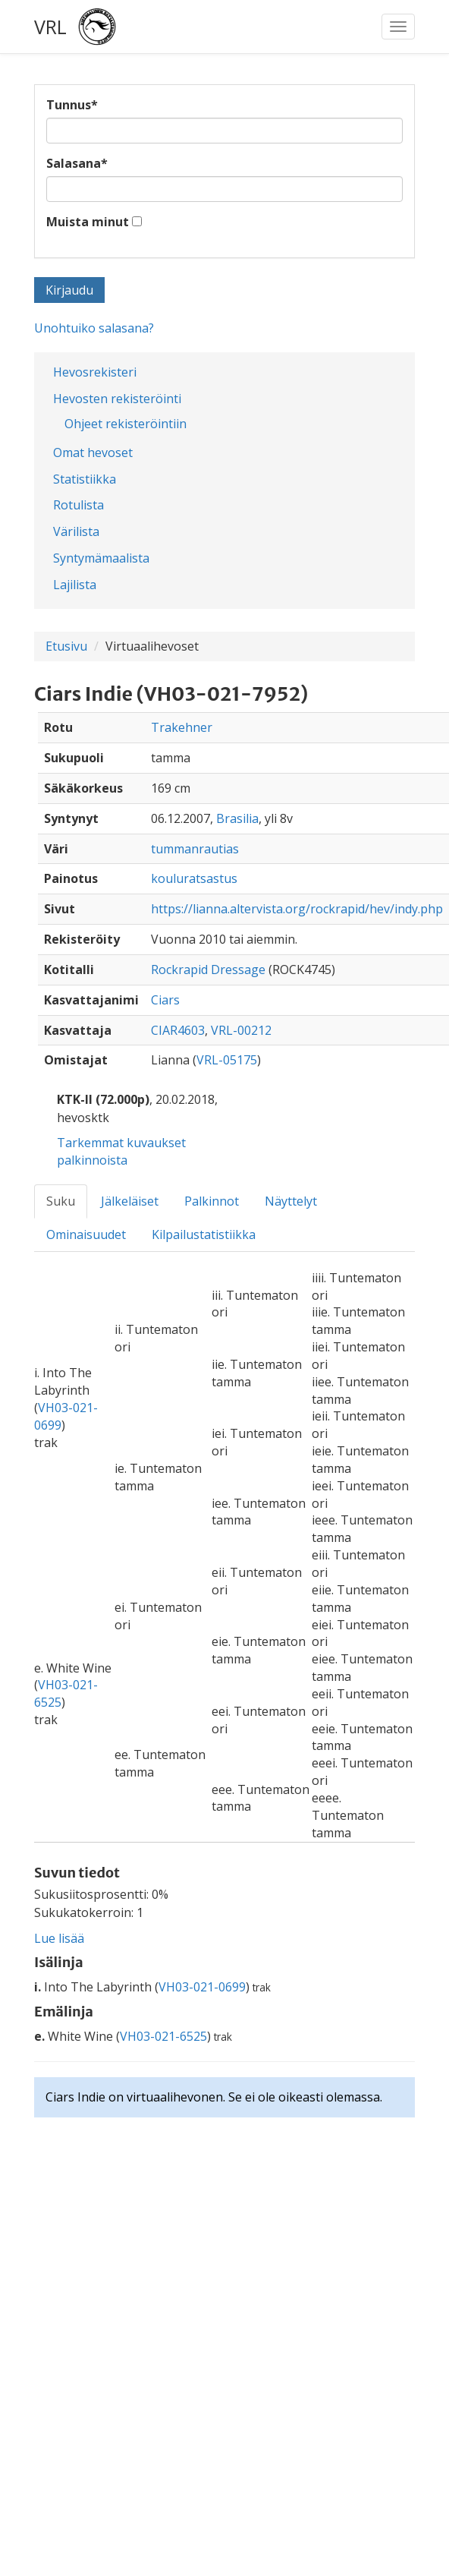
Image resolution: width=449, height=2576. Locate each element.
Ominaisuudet (86, 1234)
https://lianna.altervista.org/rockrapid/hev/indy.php (297, 908)
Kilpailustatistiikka (204, 1234)
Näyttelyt (291, 1201)
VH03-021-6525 (163, 2036)
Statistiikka (84, 479)
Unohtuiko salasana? (94, 328)
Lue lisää (59, 1938)
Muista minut (87, 221)
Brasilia (237, 818)
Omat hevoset (93, 452)
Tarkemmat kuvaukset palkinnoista (121, 1151)
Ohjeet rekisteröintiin (125, 423)
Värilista (76, 531)
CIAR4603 (178, 1030)
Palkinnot (211, 1201)
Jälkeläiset (130, 1201)
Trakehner (181, 727)
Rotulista (78, 505)
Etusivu (66, 646)
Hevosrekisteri (95, 372)
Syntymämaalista (101, 558)
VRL (50, 26)
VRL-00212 (241, 1030)
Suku (60, 1201)
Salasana (77, 163)
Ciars (165, 1000)
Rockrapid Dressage (208, 969)
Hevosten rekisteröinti (117, 398)
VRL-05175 (226, 1060)
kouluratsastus (194, 878)
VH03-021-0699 (202, 1987)
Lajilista (74, 584)
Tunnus (72, 104)
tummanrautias (195, 848)
